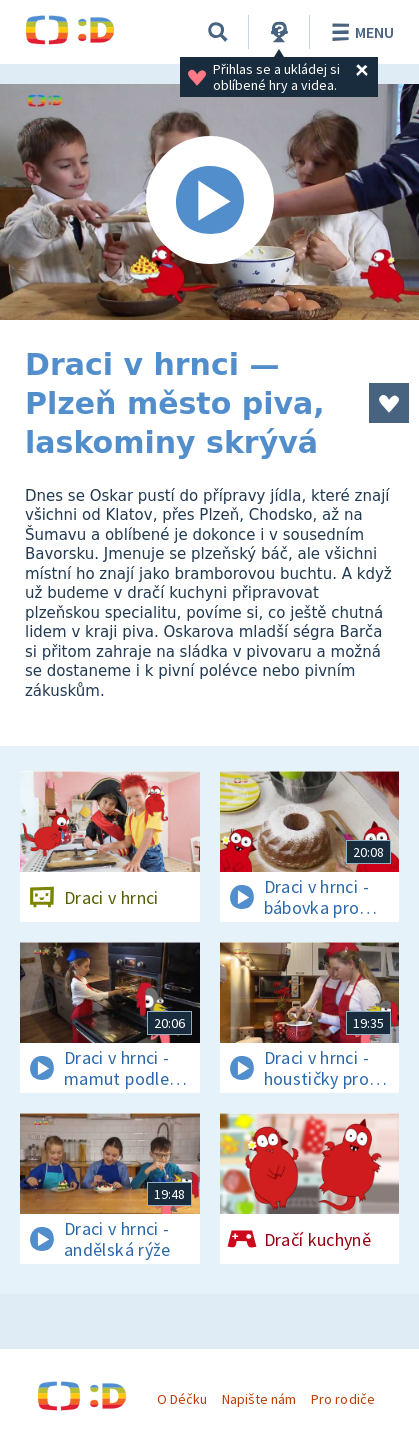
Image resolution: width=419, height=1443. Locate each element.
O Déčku (182, 1399)
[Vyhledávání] (218, 32)
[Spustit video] (209, 202)
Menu (359, 32)
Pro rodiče (342, 1399)
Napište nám (259, 1399)
